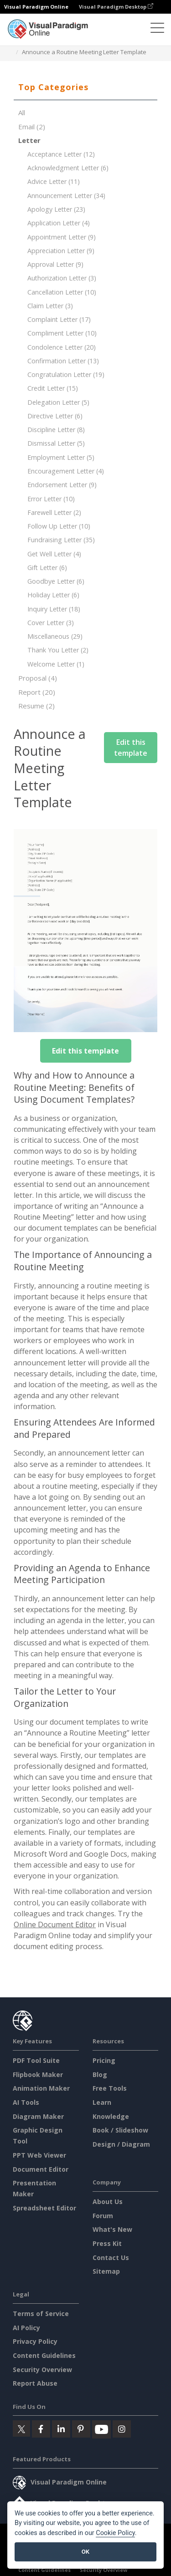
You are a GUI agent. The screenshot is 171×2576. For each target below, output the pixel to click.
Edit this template (130, 747)
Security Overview (42, 2369)
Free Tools (110, 2088)
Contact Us (111, 2257)
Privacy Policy (35, 2341)
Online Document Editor (55, 1924)
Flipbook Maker (38, 2074)
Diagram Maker (38, 2116)
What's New (112, 2229)
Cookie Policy (115, 2533)
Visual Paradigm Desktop (116, 6)
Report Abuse (35, 2383)
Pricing (104, 2060)
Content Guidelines (44, 2355)
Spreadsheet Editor (44, 2208)
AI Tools (26, 2102)
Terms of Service (41, 2313)
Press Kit (107, 2243)
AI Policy (26, 2327)
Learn (102, 2102)
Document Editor (40, 2169)
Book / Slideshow (120, 2130)
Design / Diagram (121, 2144)
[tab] (85, 87)
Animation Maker (41, 2088)
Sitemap (106, 2271)
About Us (108, 2201)
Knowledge (111, 2116)
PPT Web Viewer (39, 2155)
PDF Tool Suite (36, 2060)
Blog (100, 2074)
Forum (103, 2215)
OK (85, 2551)
